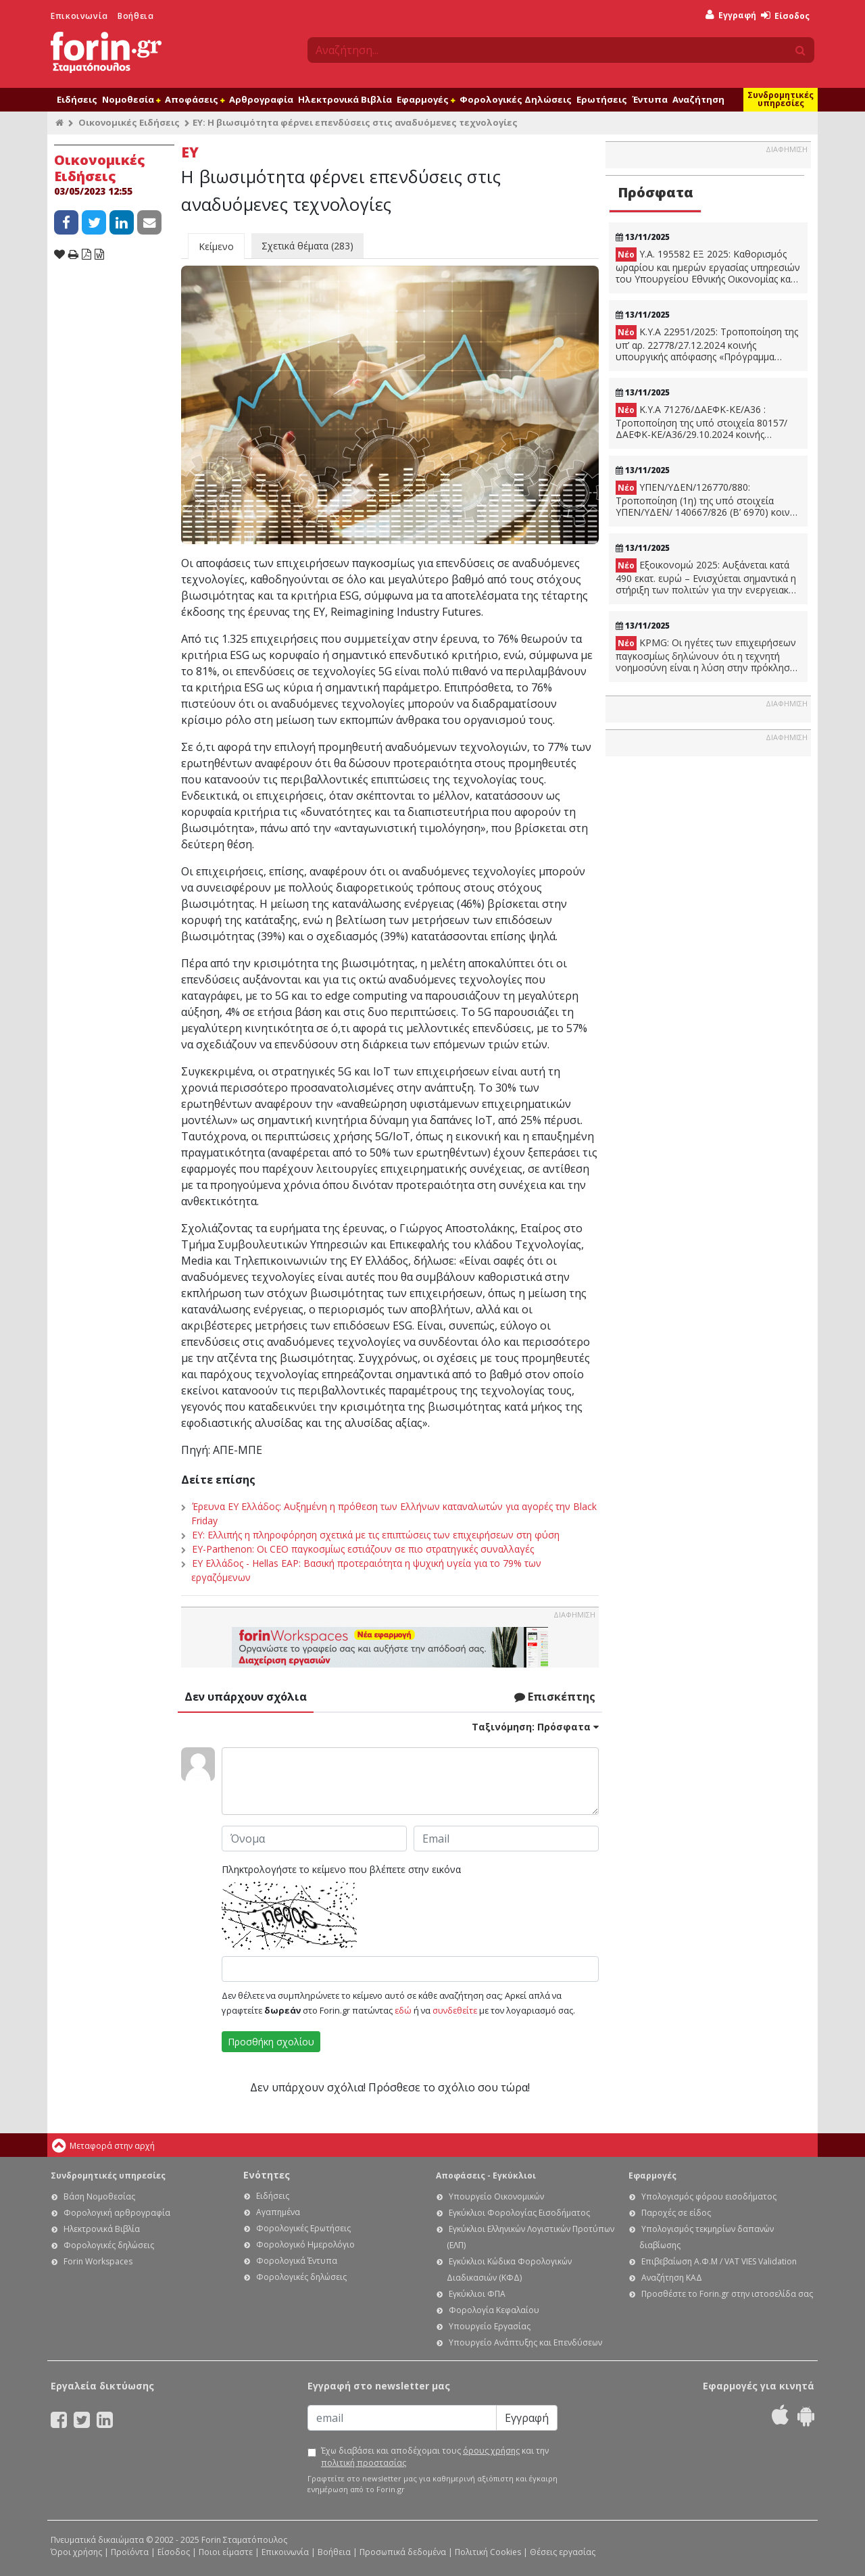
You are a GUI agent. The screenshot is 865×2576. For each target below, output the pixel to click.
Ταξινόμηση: (535, 1726)
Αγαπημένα (278, 2212)
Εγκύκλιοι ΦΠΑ (477, 2294)
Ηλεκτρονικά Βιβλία (345, 99)
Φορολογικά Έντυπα (296, 2260)
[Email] (402, 2418)
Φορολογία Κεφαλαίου (494, 2310)
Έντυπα (650, 99)
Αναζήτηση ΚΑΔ (671, 2277)
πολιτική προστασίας (363, 2463)
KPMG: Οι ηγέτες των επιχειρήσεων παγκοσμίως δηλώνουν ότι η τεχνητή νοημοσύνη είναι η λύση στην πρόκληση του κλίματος (706, 655)
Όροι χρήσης (76, 2552)
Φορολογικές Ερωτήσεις (303, 2228)
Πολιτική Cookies (488, 2552)
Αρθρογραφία (261, 99)
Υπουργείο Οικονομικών (496, 2196)
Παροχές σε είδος (676, 2212)
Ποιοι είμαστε (226, 2552)
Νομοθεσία (131, 99)
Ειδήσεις (77, 99)
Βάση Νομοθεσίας (99, 2196)
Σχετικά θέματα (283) (307, 245)
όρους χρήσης (491, 2450)
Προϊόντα (130, 2552)
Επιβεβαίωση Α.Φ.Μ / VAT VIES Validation (719, 2261)
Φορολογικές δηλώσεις (109, 2245)
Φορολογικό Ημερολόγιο (305, 2244)
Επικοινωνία (79, 16)
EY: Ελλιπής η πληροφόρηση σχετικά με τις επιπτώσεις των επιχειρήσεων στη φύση (376, 1534)
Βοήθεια (135, 16)
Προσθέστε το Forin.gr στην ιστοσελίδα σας (727, 2294)
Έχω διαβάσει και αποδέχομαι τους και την (435, 2457)
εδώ (403, 2010)
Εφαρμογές (426, 99)
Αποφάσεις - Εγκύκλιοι (486, 2175)
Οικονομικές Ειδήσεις (129, 122)
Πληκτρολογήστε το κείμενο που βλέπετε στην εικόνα (341, 1869)
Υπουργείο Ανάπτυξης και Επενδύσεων (525, 2342)
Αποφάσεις (194, 99)
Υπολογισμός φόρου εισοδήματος (708, 2196)
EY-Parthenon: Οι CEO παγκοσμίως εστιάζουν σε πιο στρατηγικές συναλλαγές (363, 1548)
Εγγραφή (731, 15)
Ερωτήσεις (601, 99)
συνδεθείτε (454, 2010)
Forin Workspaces (98, 2261)
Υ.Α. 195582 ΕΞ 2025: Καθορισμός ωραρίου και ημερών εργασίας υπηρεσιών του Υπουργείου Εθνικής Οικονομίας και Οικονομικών (708, 266)
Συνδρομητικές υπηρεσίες (780, 99)
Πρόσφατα (655, 192)
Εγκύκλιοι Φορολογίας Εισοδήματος (519, 2212)
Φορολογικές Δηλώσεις (516, 99)
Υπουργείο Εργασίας (489, 2326)
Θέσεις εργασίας (562, 2552)
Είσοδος (785, 16)
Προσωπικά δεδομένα (403, 2552)
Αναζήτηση (698, 99)
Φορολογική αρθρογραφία (117, 2212)
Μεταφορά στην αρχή (112, 2146)
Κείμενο (216, 246)
